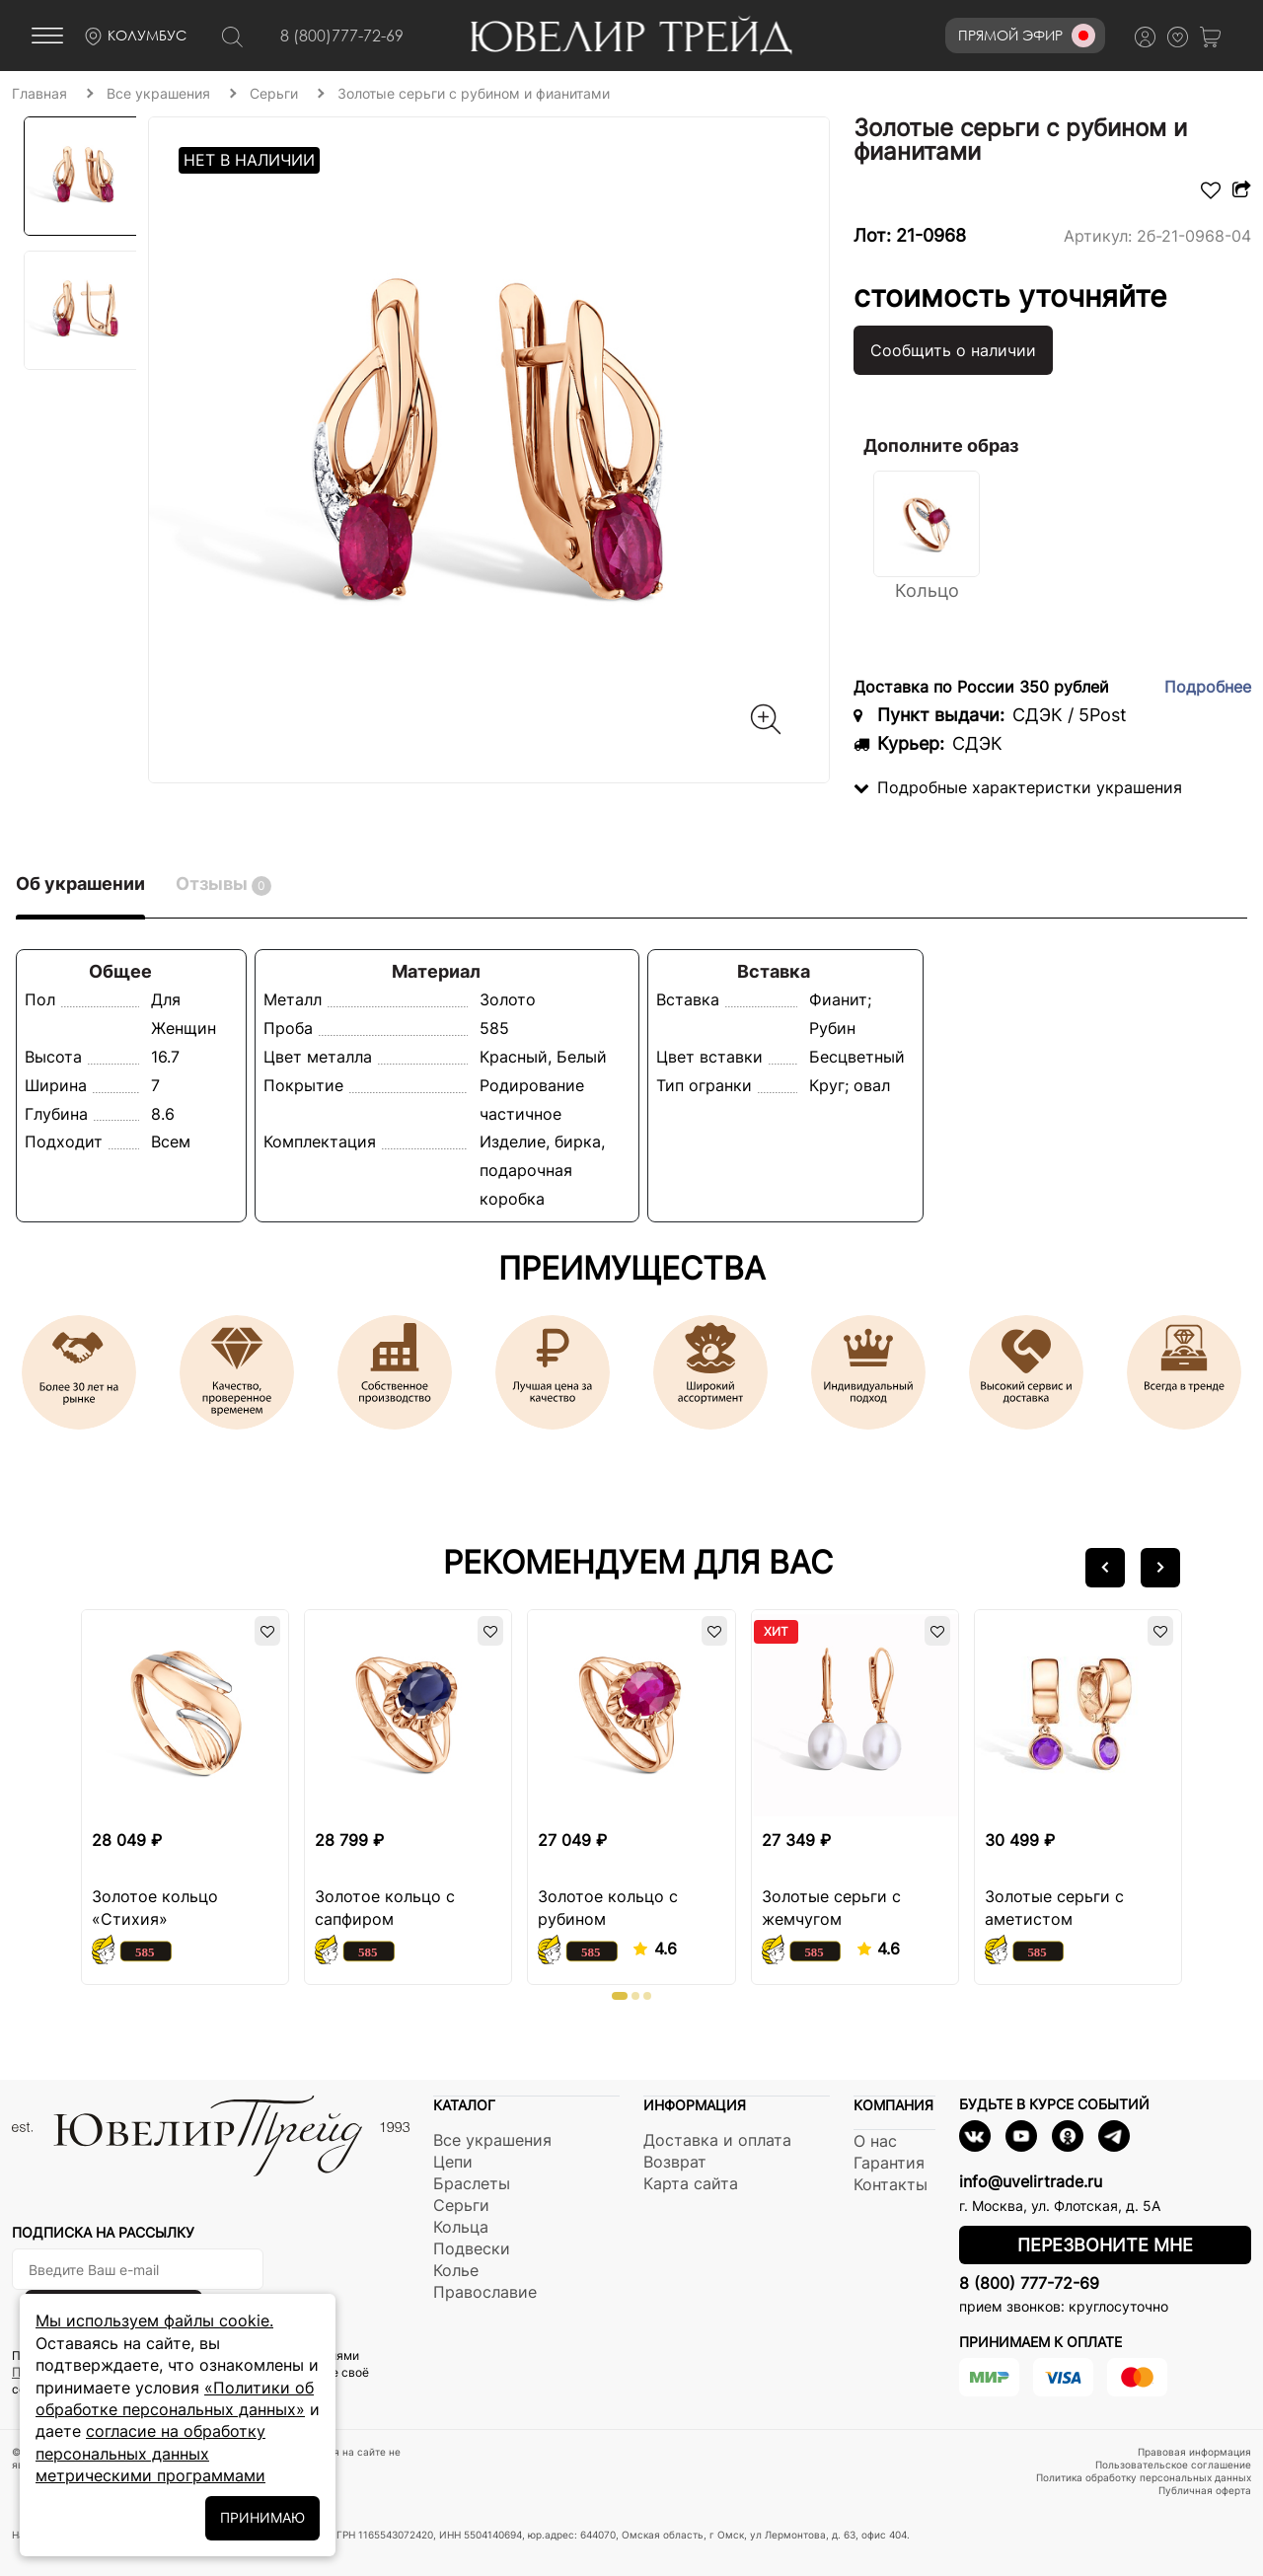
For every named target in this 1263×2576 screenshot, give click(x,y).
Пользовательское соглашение (1173, 2464)
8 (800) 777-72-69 (1029, 2283)
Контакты (891, 2184)
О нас (875, 2141)
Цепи (453, 2161)
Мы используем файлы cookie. (154, 2320)
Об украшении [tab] (80, 883)
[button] (1105, 1567)
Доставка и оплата (717, 2140)
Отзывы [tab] (223, 884)
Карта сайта (690, 2183)
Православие (485, 2292)
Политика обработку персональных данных (1143, 2477)
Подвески (471, 2248)
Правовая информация (1194, 2452)
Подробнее (1207, 687)
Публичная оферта (1204, 2490)
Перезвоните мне (1105, 2245)
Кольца (460, 2227)
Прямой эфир (1026, 35)
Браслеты (471, 2183)
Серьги (461, 2205)
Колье (456, 2270)
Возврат (674, 2161)
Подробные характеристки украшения (1018, 787)
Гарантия (889, 2162)
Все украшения (492, 2140)
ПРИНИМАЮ (262, 2517)
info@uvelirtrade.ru (1030, 2181)
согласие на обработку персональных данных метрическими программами (150, 2453)
